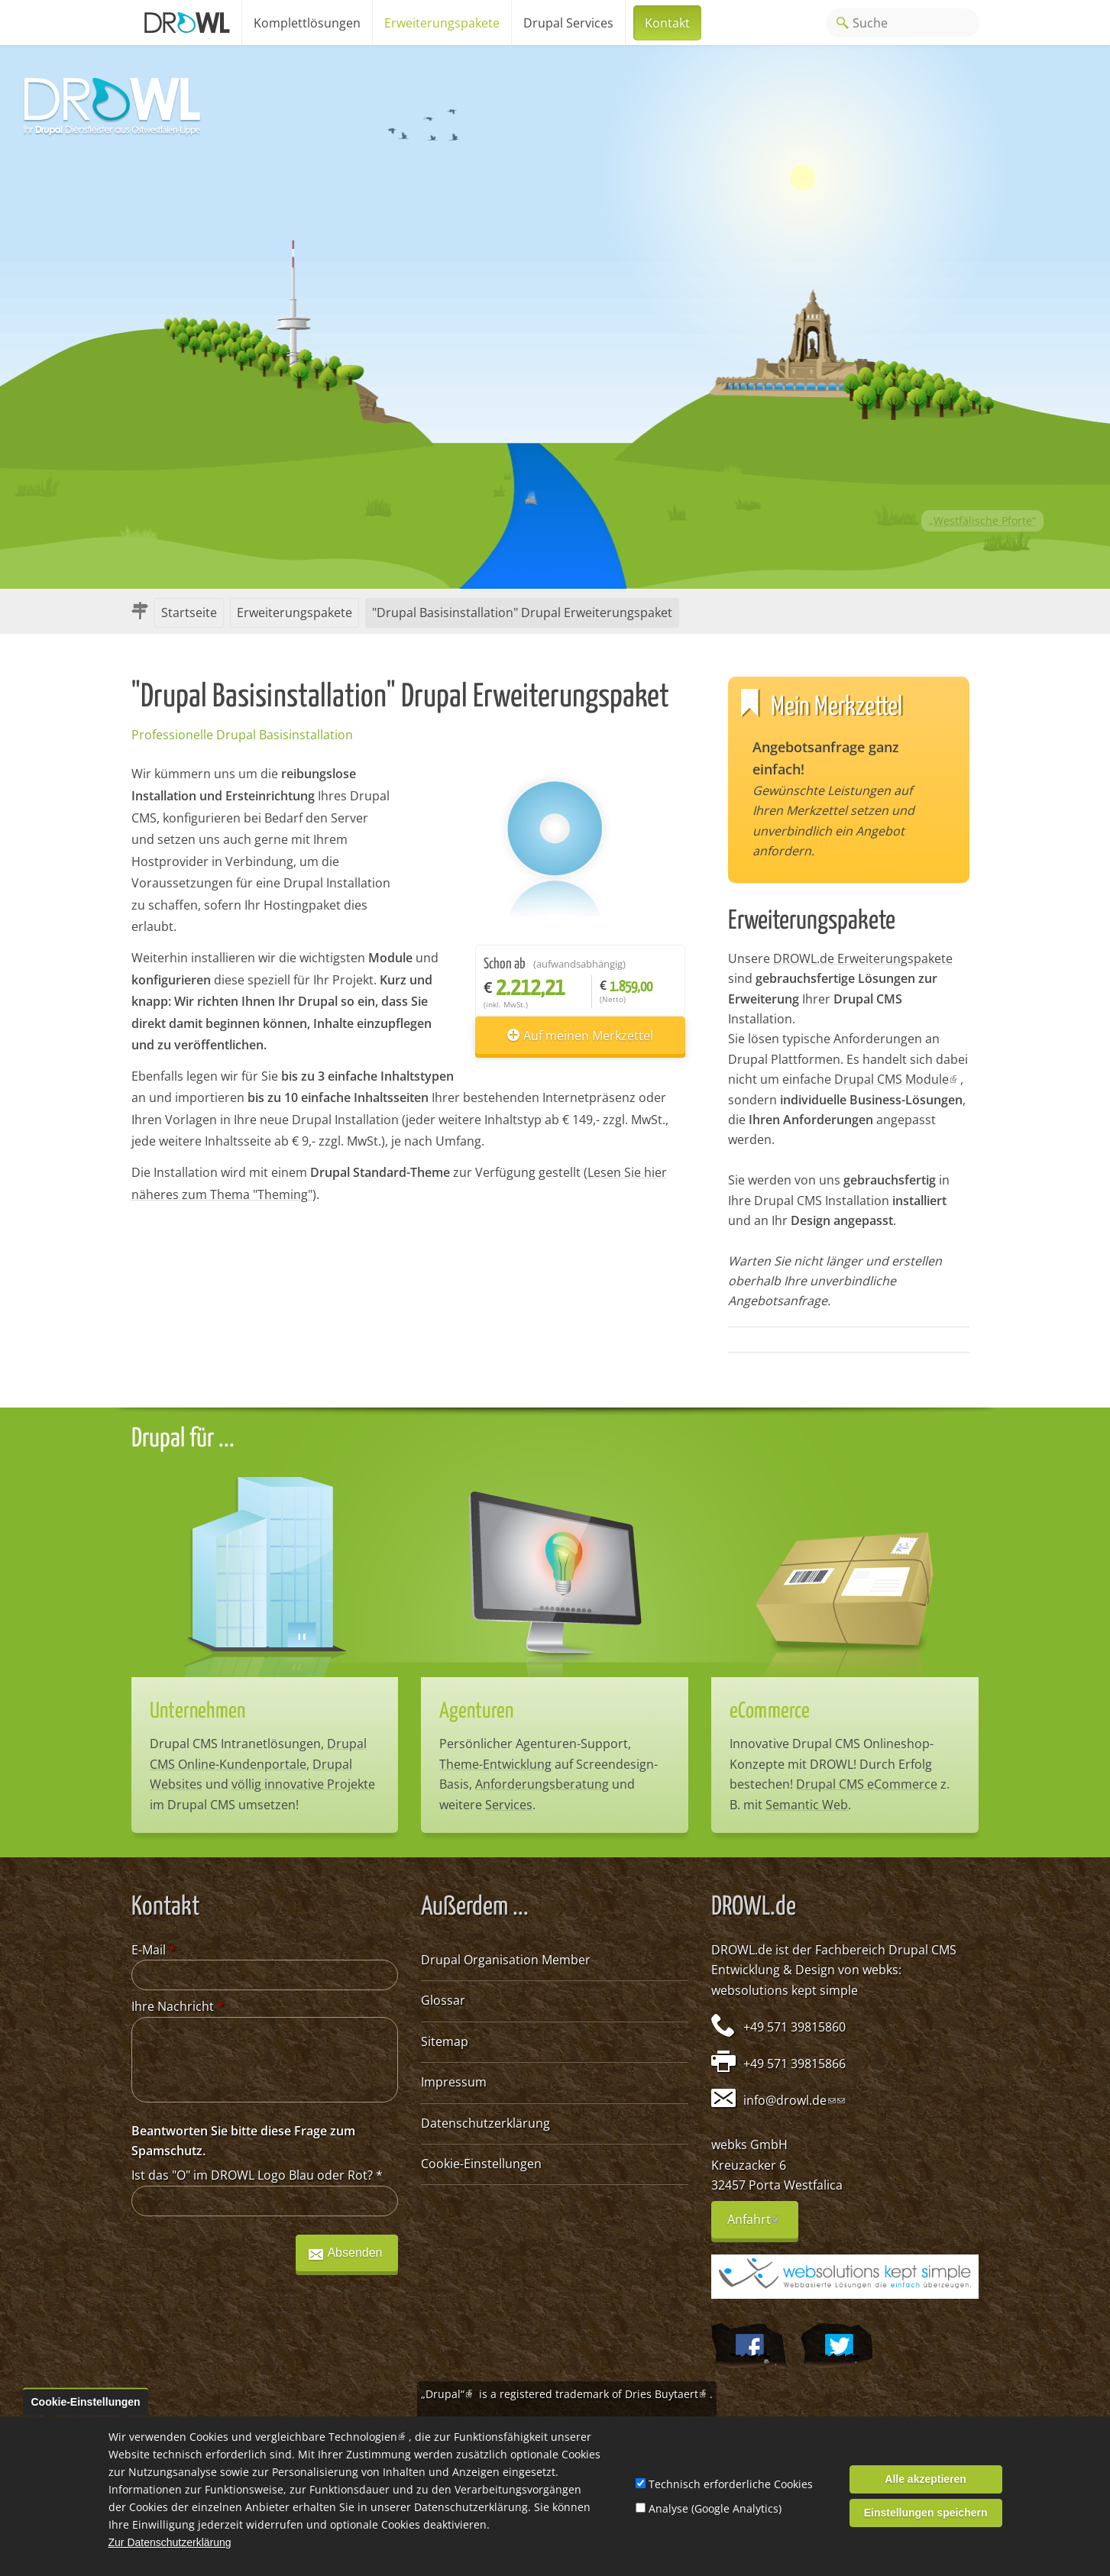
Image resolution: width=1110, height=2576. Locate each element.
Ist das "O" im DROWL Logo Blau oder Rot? (257, 2175)
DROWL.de (741, 1949)
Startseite (189, 612)
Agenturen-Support (572, 1743)
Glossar (443, 2000)
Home (186, 22)
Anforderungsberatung (542, 1784)
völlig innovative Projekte (303, 1784)
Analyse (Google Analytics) (715, 2508)
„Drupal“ (448, 2394)
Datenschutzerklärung (485, 2123)
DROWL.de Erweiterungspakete (863, 958)
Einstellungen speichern (926, 2513)
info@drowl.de (789, 2100)
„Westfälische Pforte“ (982, 520)
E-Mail (153, 1949)
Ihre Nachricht (177, 2006)
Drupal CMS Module (897, 1079)
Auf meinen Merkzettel (588, 1035)
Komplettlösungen (307, 23)
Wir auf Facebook (748, 2346)
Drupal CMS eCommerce (866, 1784)
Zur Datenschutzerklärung (169, 2543)
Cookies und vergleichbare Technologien (299, 2436)
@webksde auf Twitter (836, 2346)
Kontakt (667, 23)
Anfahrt (762, 2224)
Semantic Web (806, 1804)
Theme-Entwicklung (495, 1764)
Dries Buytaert (667, 2394)
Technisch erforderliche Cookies (731, 2484)
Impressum (454, 2081)
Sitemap (444, 2041)
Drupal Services (568, 23)
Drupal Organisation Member (506, 1959)
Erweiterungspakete (442, 23)
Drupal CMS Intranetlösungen (235, 1743)
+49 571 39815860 (794, 2026)
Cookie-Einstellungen (481, 2163)
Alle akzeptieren (925, 2479)
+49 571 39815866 (794, 2063)
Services (508, 1804)
